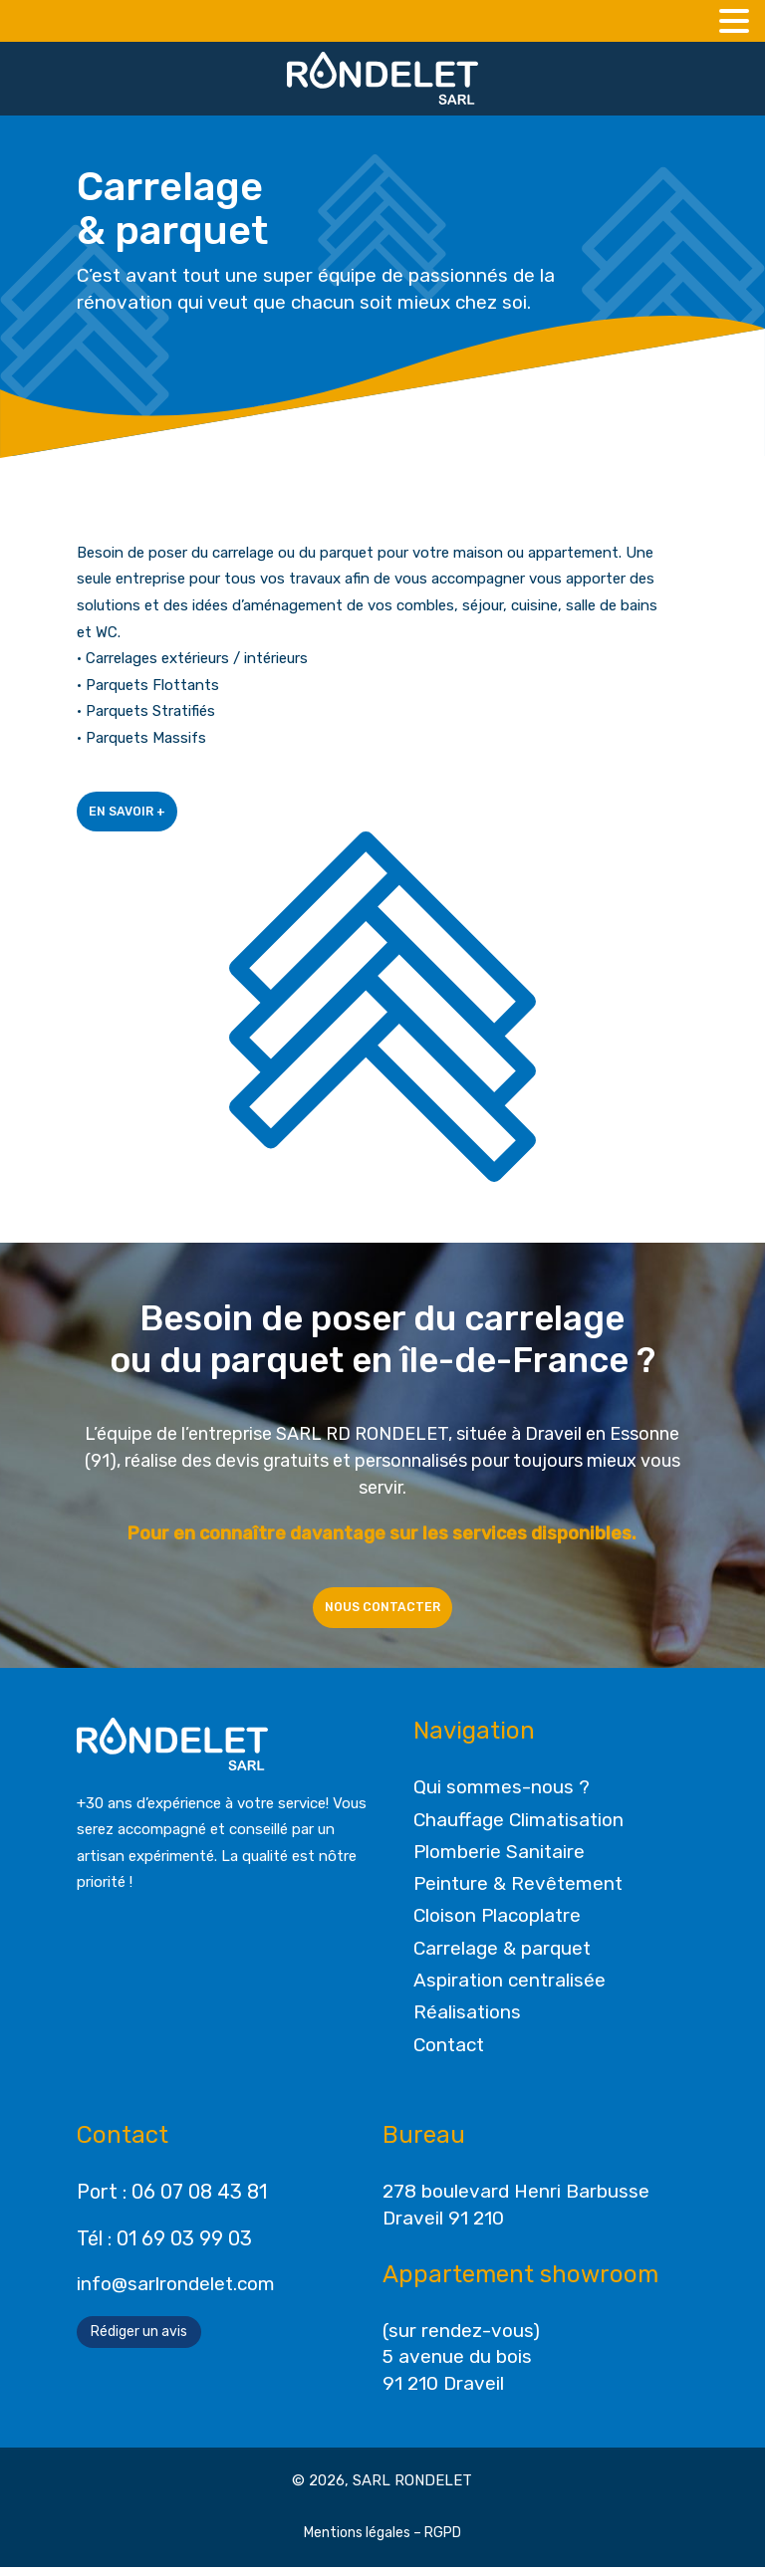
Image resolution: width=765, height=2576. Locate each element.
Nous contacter (382, 1613)
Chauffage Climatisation (518, 1828)
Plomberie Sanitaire (499, 1860)
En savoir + (136, 813)
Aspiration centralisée (509, 1989)
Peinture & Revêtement (518, 1892)
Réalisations (467, 2020)
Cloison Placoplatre (497, 1925)
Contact (448, 2053)
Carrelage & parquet (502, 1957)
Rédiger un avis (139, 2340)
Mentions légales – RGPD (382, 2541)
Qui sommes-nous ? (501, 1795)
